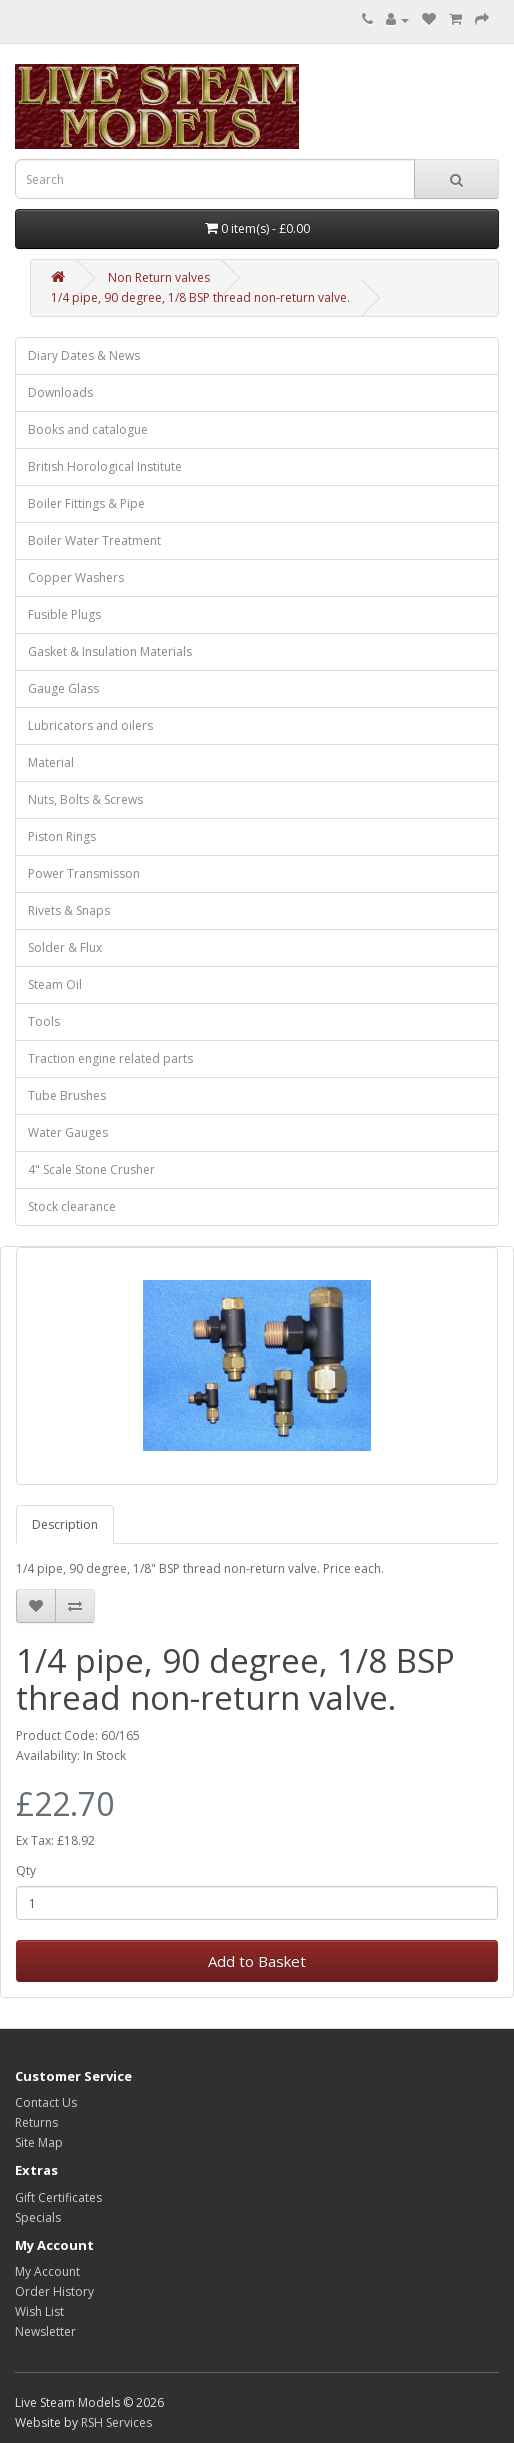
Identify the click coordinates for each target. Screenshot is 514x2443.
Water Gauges (68, 1132)
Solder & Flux (65, 947)
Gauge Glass (63, 688)
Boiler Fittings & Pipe (86, 503)
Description (65, 1524)
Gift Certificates (58, 2197)
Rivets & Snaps (69, 910)
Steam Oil (55, 984)
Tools (44, 1021)
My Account (47, 2271)
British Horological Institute (105, 466)
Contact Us (46, 2102)
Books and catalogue (88, 429)
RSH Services (116, 2422)
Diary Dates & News (84, 355)
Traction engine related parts (110, 1058)
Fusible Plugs (64, 614)
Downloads (60, 392)
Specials (38, 2217)
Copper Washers (76, 577)
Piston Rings (62, 836)
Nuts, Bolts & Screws (85, 799)
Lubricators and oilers (90, 725)
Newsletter (45, 2331)
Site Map (39, 2142)
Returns (36, 2122)
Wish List (39, 2311)
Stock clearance (72, 1206)
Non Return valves (159, 277)
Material (51, 762)
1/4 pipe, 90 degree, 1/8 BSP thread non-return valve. (200, 297)
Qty (26, 1870)
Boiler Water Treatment (94, 540)
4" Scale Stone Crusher (91, 1169)
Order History (54, 2291)
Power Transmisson (84, 873)
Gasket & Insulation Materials (110, 651)
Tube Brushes (67, 1095)
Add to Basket (257, 1961)
